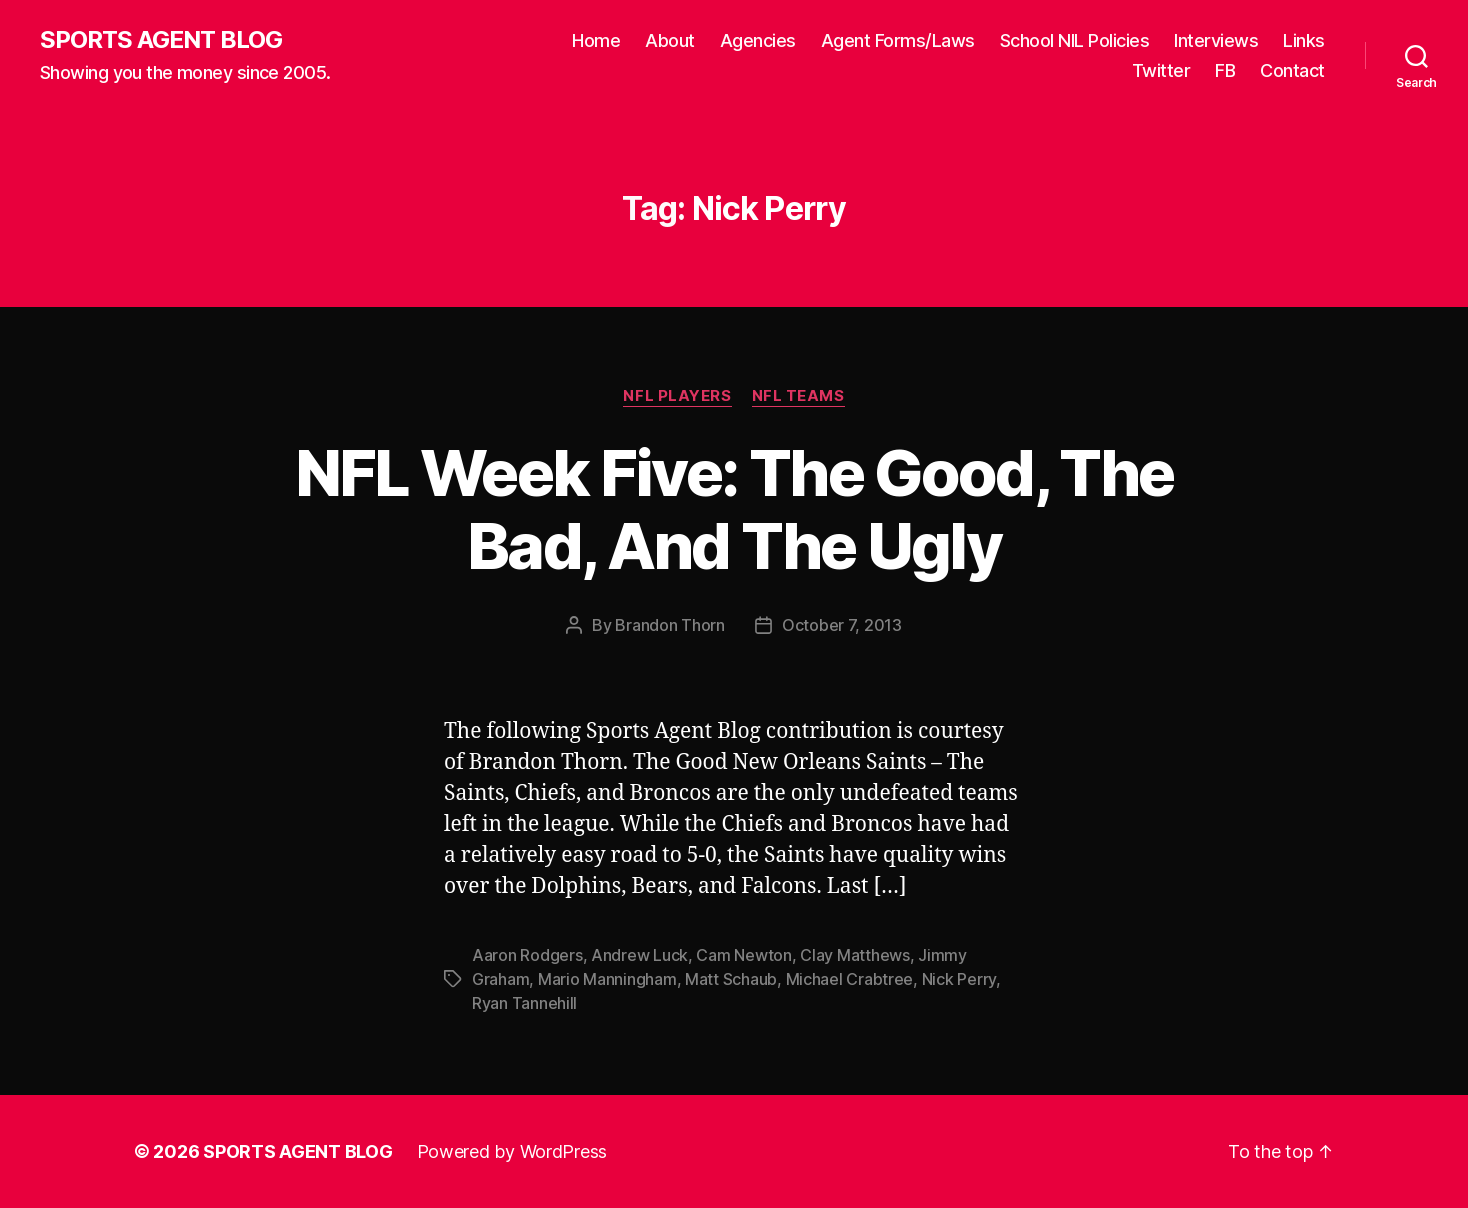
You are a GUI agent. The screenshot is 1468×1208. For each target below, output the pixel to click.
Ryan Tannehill (524, 1003)
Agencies (758, 40)
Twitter (1161, 70)
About (670, 40)
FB (1225, 70)
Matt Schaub (731, 979)
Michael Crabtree (850, 979)
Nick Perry (959, 979)
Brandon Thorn (670, 625)
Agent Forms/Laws (898, 40)
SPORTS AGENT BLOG (161, 40)
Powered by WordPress (512, 1151)
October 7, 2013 (842, 625)
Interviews (1216, 40)
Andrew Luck (639, 955)
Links (1304, 40)
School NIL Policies (1075, 40)
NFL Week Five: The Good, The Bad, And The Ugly (734, 509)
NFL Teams (798, 396)
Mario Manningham (607, 979)
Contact (1292, 70)
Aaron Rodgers (527, 955)
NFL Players (677, 396)
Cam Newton (743, 955)
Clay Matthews (855, 955)
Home (596, 40)
